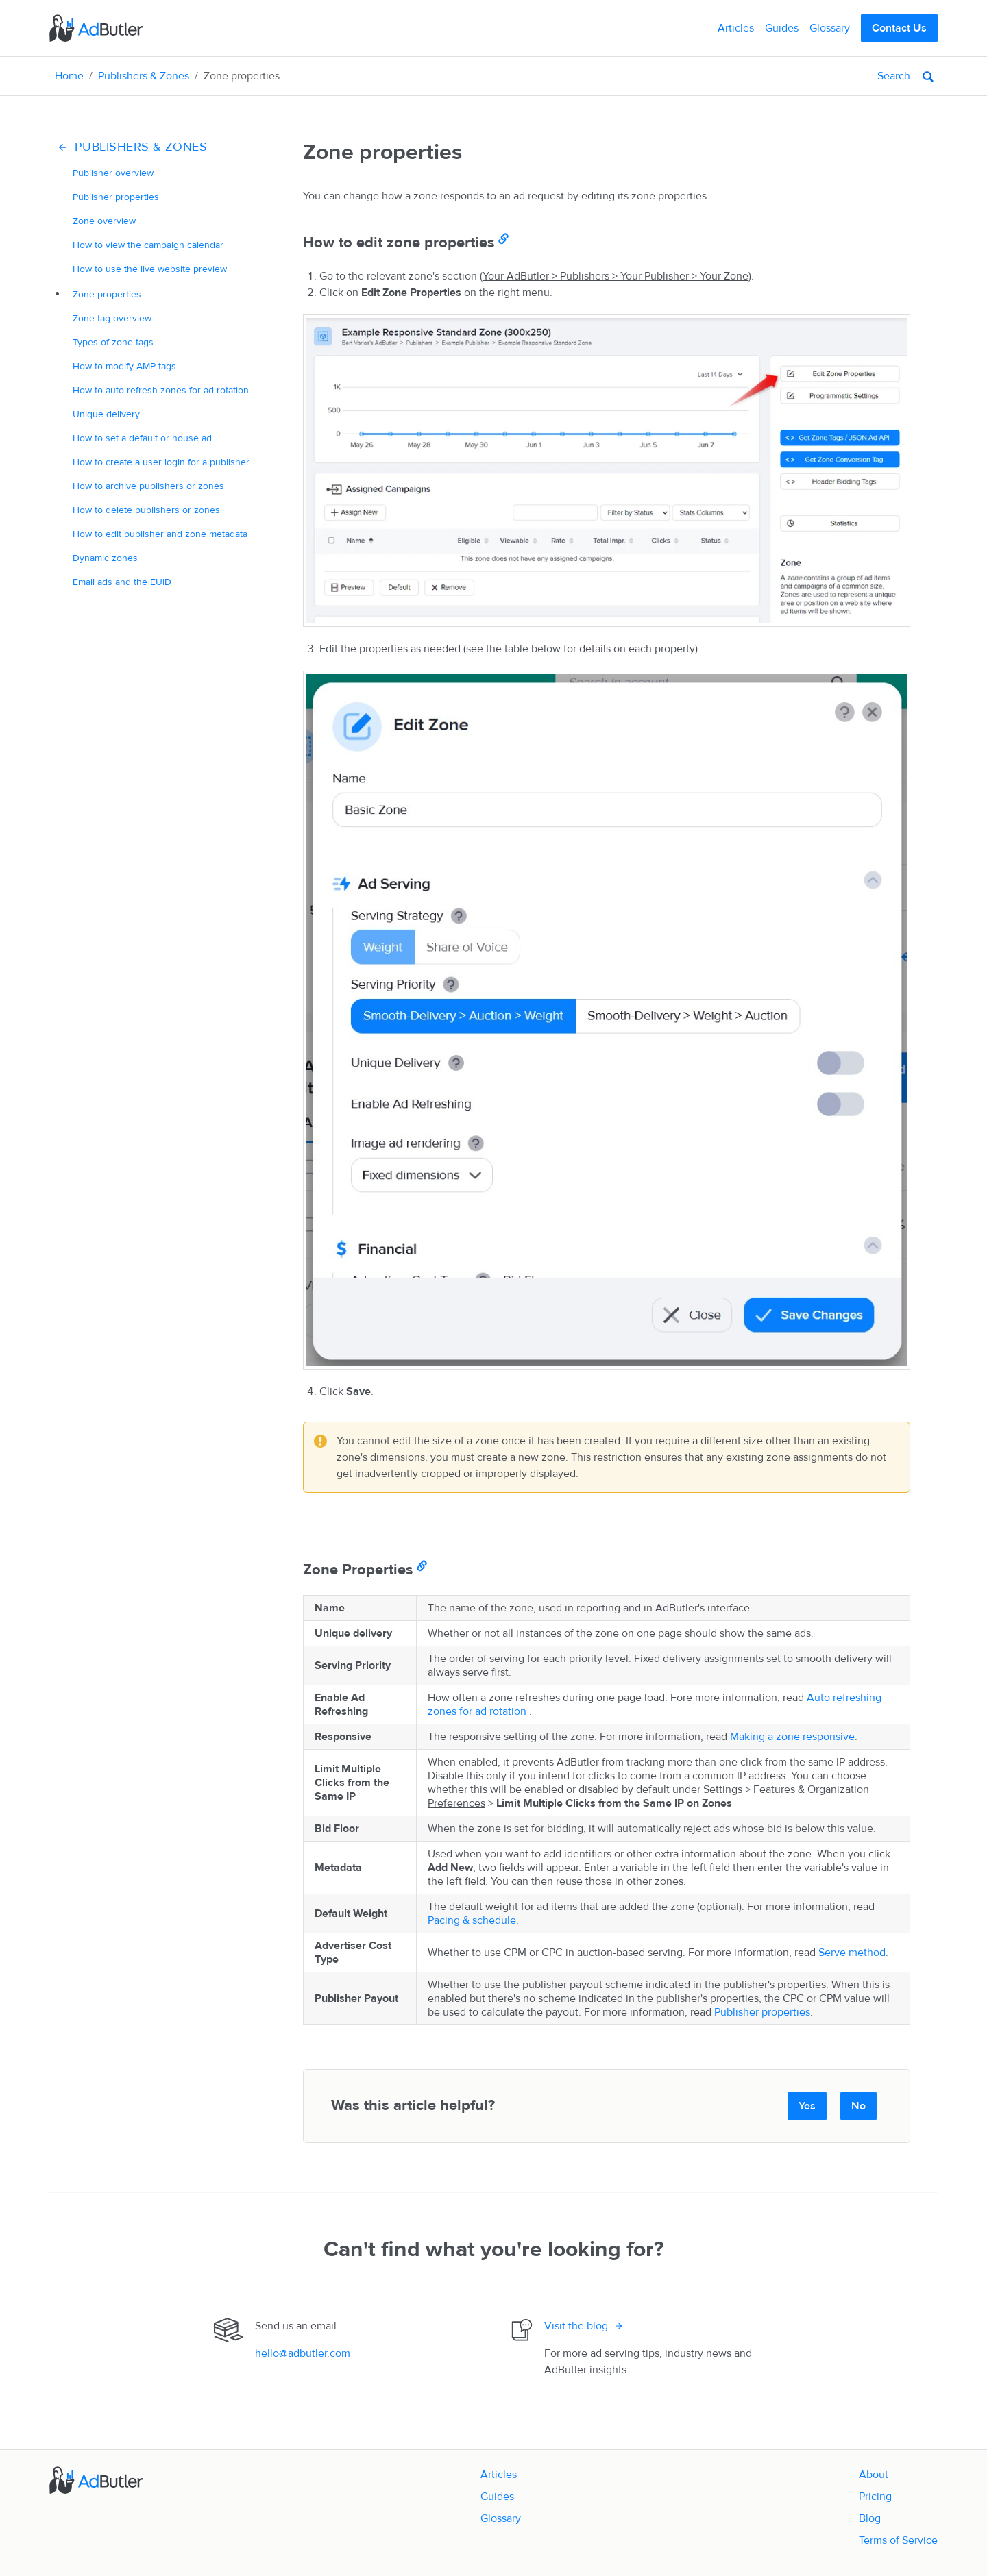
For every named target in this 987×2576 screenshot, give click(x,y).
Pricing (875, 2496)
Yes (807, 2106)
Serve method (852, 1952)
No (858, 2106)
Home (69, 76)
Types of (113, 342)
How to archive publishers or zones (148, 486)
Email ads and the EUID (122, 582)
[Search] (843, 76)
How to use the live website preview (150, 269)
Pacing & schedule (472, 1920)
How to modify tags (124, 366)
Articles (736, 28)
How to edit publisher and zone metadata (160, 534)
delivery (106, 414)
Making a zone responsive (792, 1737)
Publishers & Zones (143, 76)
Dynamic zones (105, 558)
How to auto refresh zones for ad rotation (161, 390)
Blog (870, 2518)
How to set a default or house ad (142, 438)
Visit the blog (576, 2326)
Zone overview (104, 221)
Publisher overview (113, 173)
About (873, 2474)
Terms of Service (898, 2540)
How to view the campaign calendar (148, 245)
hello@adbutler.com (302, 2353)
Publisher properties (116, 197)
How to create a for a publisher (161, 462)
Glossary (829, 28)
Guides (782, 28)
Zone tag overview (112, 318)
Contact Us (899, 28)
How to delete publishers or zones (146, 510)
